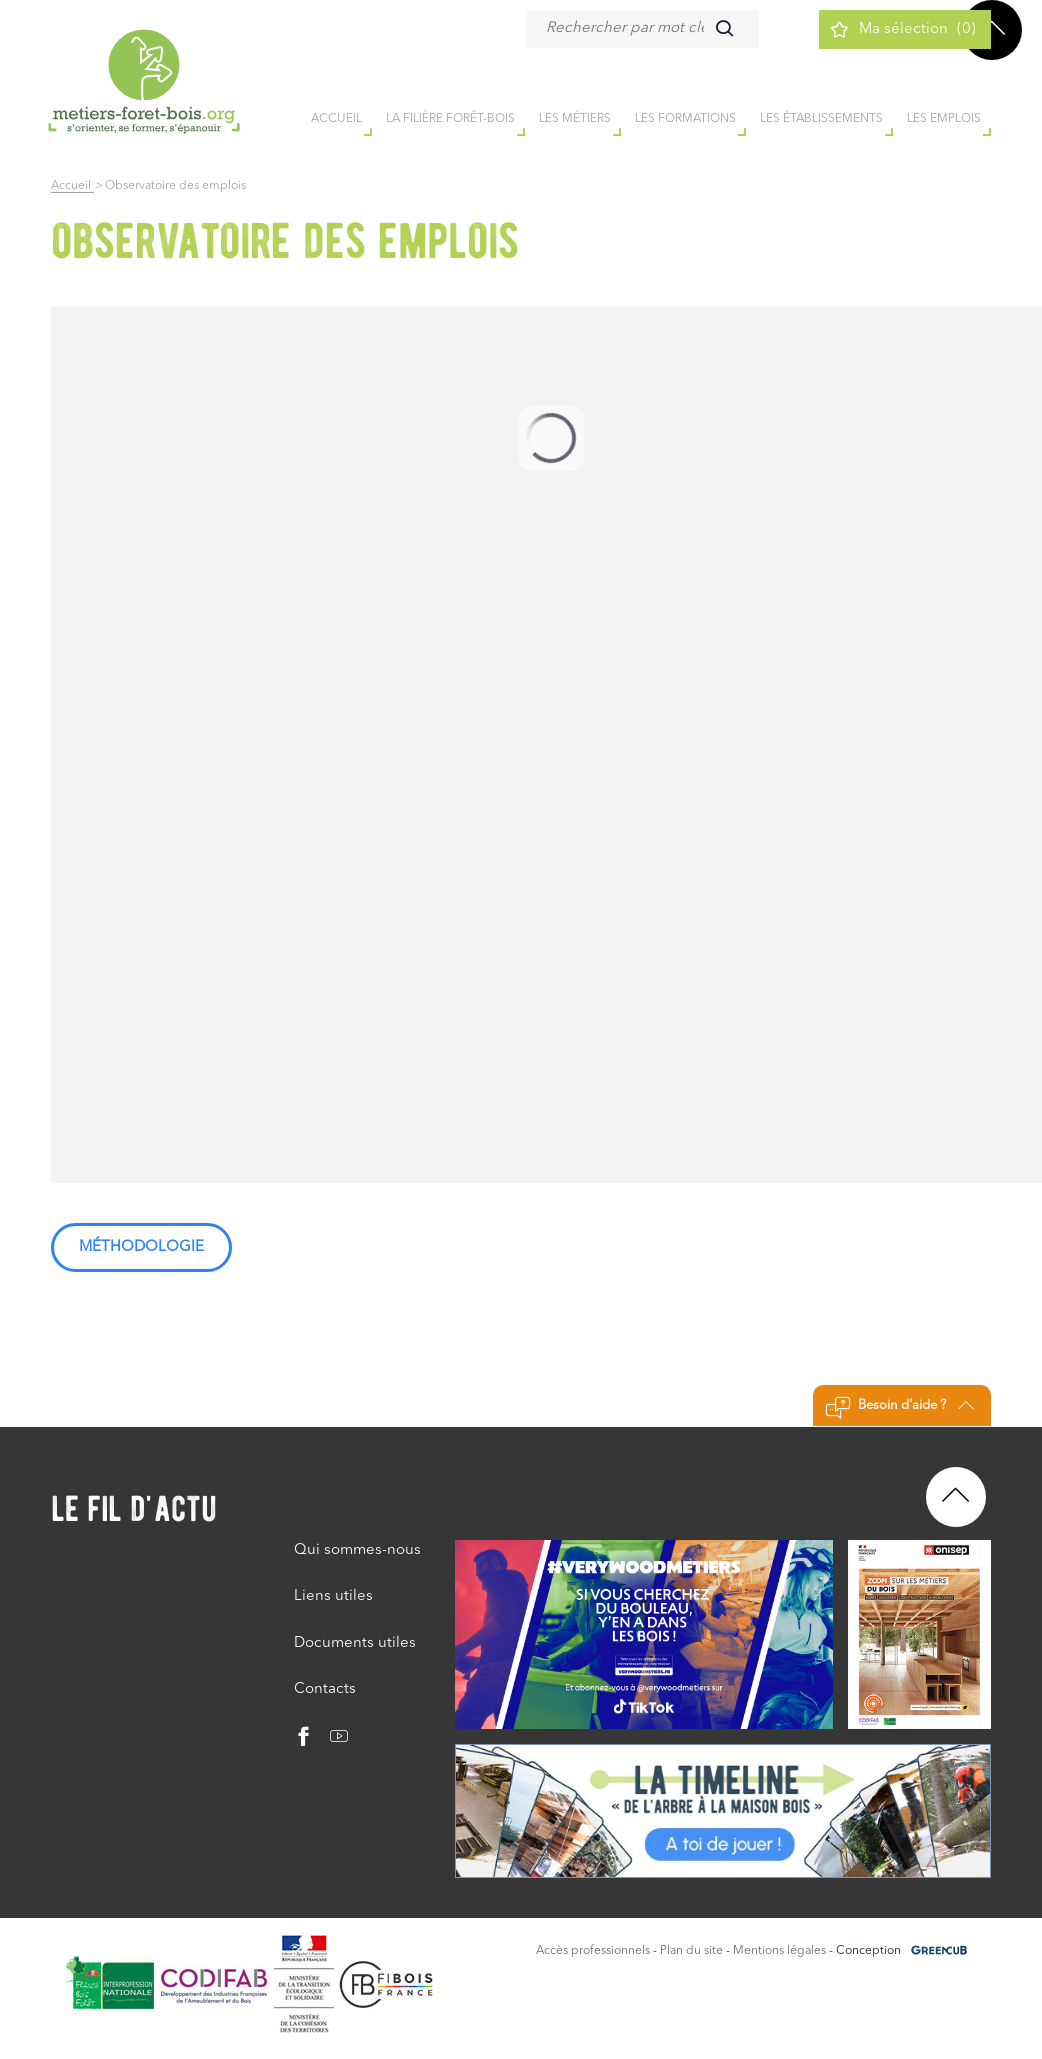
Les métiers (575, 119)
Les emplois (944, 119)
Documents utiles (355, 1643)
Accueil (72, 186)
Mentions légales (779, 1951)
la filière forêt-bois (450, 119)
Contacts (325, 1689)
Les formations (685, 119)
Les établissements (821, 119)
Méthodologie (141, 1247)
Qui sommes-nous (357, 1550)
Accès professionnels (593, 1951)
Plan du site (691, 1951)
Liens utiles (333, 1596)
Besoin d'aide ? (899, 1408)
